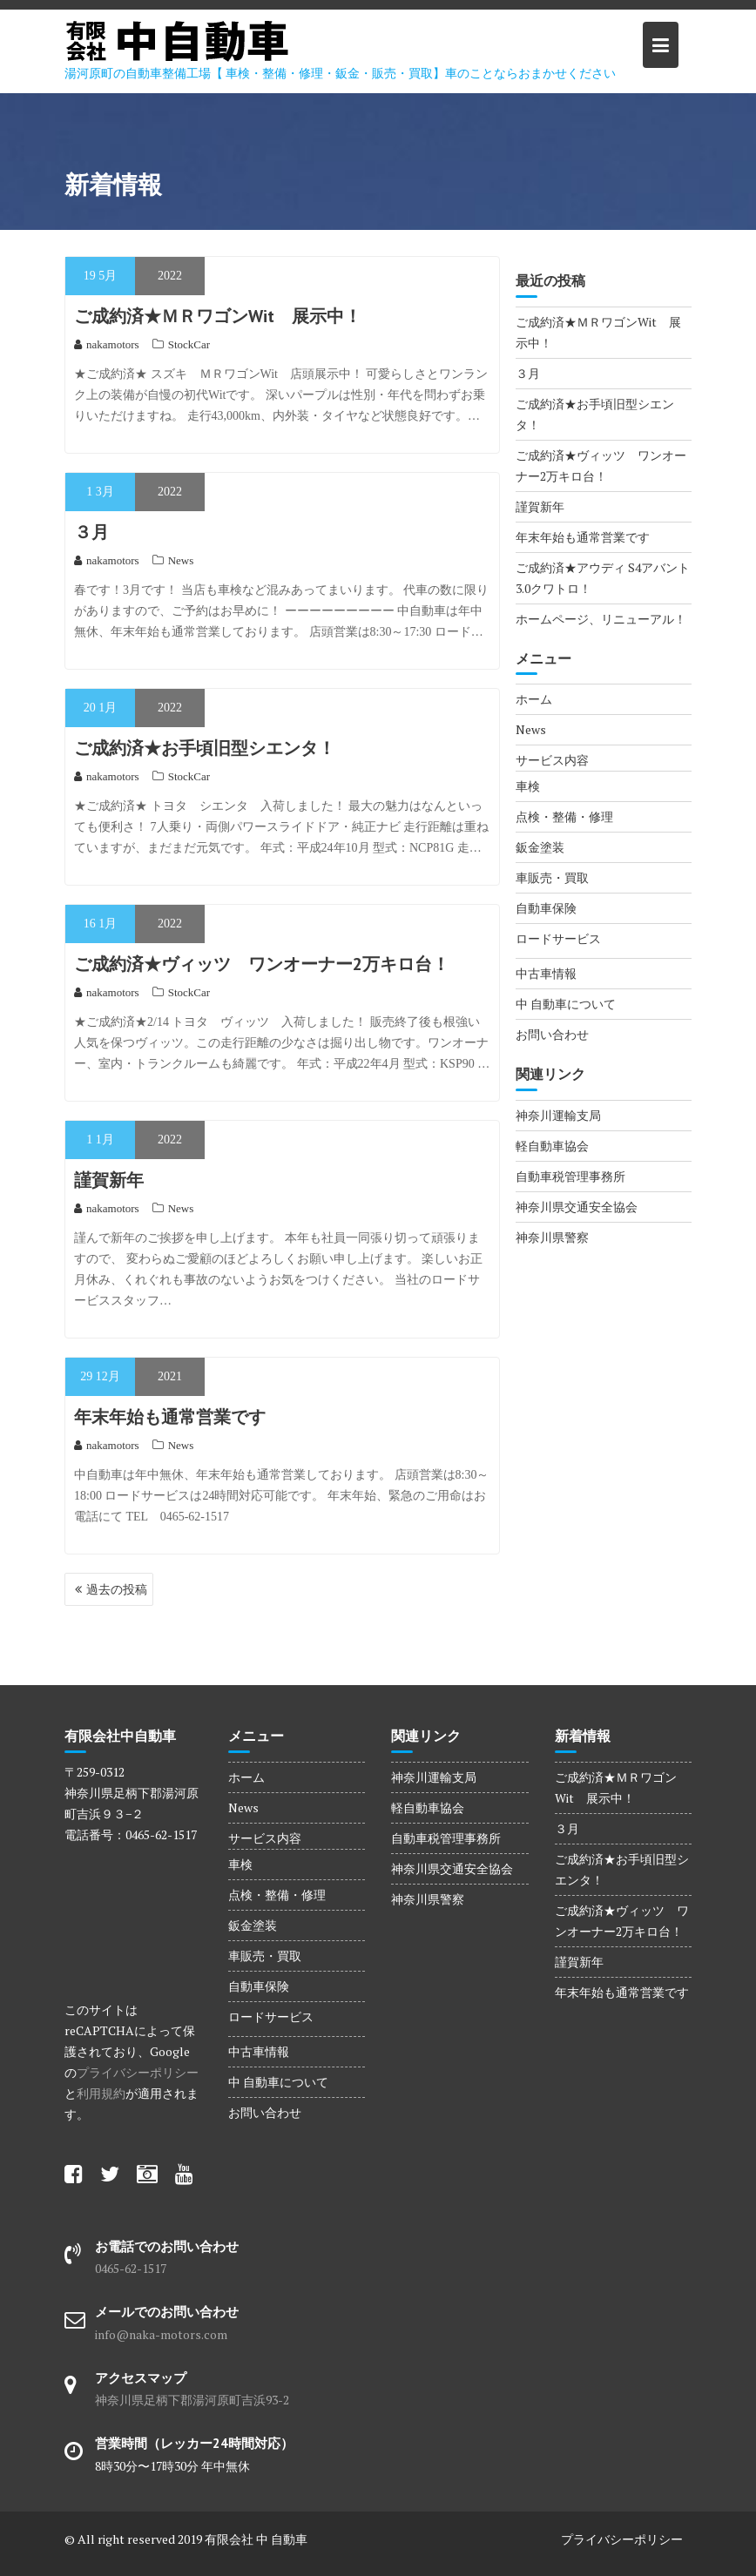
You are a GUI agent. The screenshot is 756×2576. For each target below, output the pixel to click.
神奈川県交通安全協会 (577, 1206)
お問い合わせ (552, 1034)
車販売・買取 (552, 877)
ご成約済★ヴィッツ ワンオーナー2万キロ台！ (261, 964)
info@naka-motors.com (161, 2334)
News (181, 560)
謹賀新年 (109, 1180)
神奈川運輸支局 (558, 1115)
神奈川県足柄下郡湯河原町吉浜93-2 (192, 2399)
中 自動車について (566, 1003)
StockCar (189, 344)
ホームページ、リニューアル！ (601, 618)
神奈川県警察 (552, 1237)
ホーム (534, 699)
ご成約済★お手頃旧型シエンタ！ (204, 748)
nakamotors (106, 344)
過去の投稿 (116, 1589)
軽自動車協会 (552, 1145)
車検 (528, 786)
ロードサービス (558, 938)
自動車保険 (546, 908)
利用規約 (101, 2093)
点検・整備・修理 (564, 816)
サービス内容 (552, 760)
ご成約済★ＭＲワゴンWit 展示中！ (217, 316)
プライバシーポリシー (138, 2072)
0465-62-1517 (130, 2268)
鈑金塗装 (540, 847)
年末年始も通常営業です (170, 1417)
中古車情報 (546, 973)
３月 (91, 532)
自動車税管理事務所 (570, 1176)
